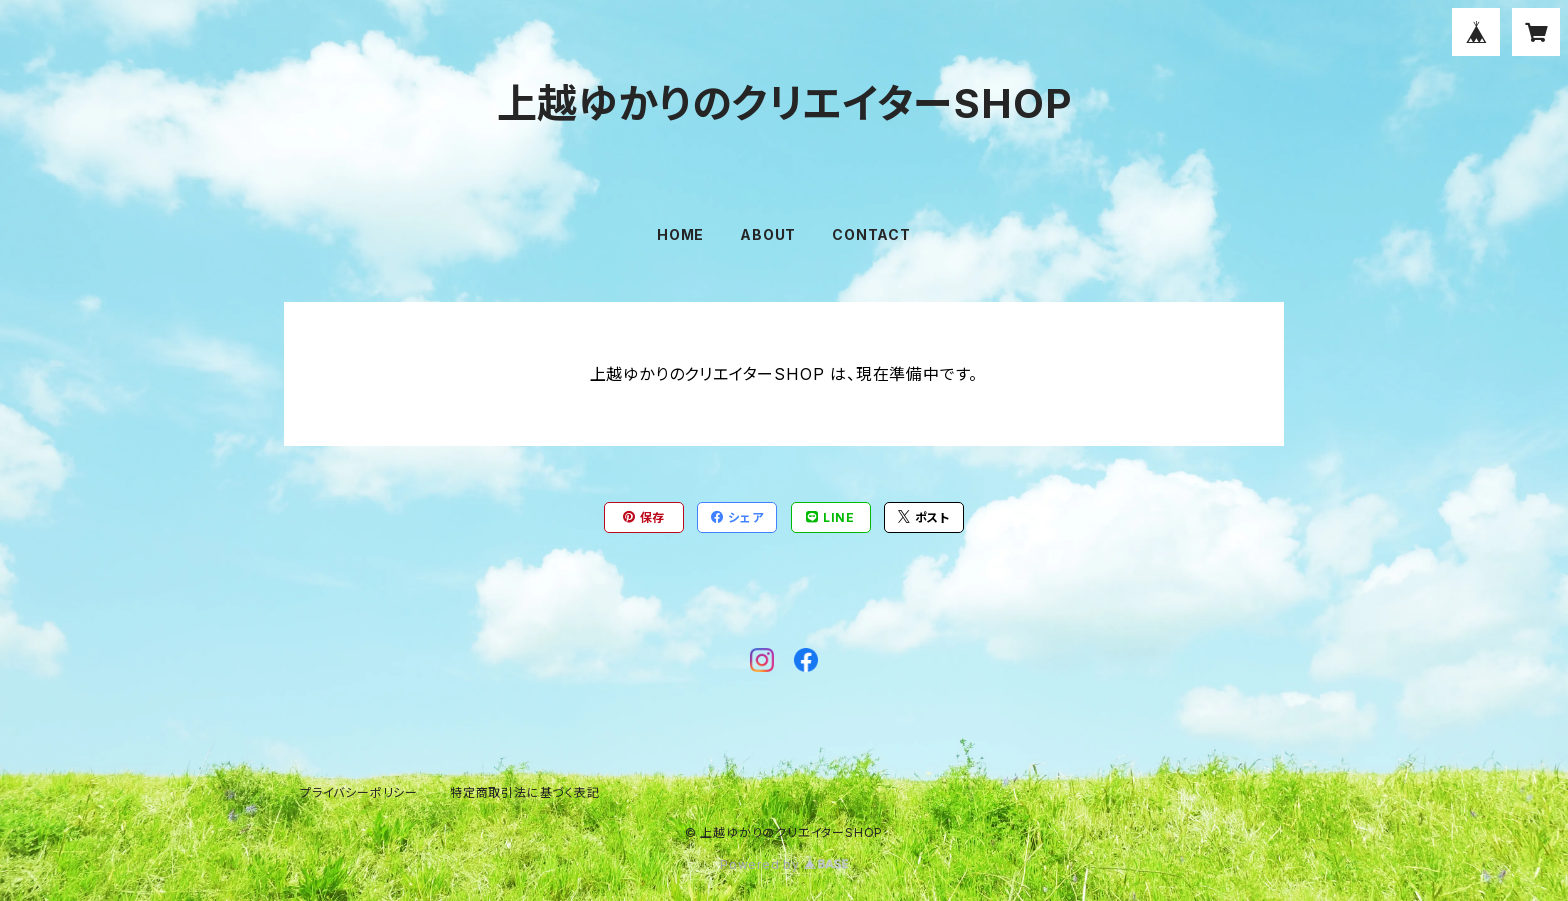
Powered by (784, 864)
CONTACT (871, 234)
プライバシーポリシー (359, 792)
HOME (680, 234)
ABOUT (768, 234)
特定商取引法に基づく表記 (525, 792)
